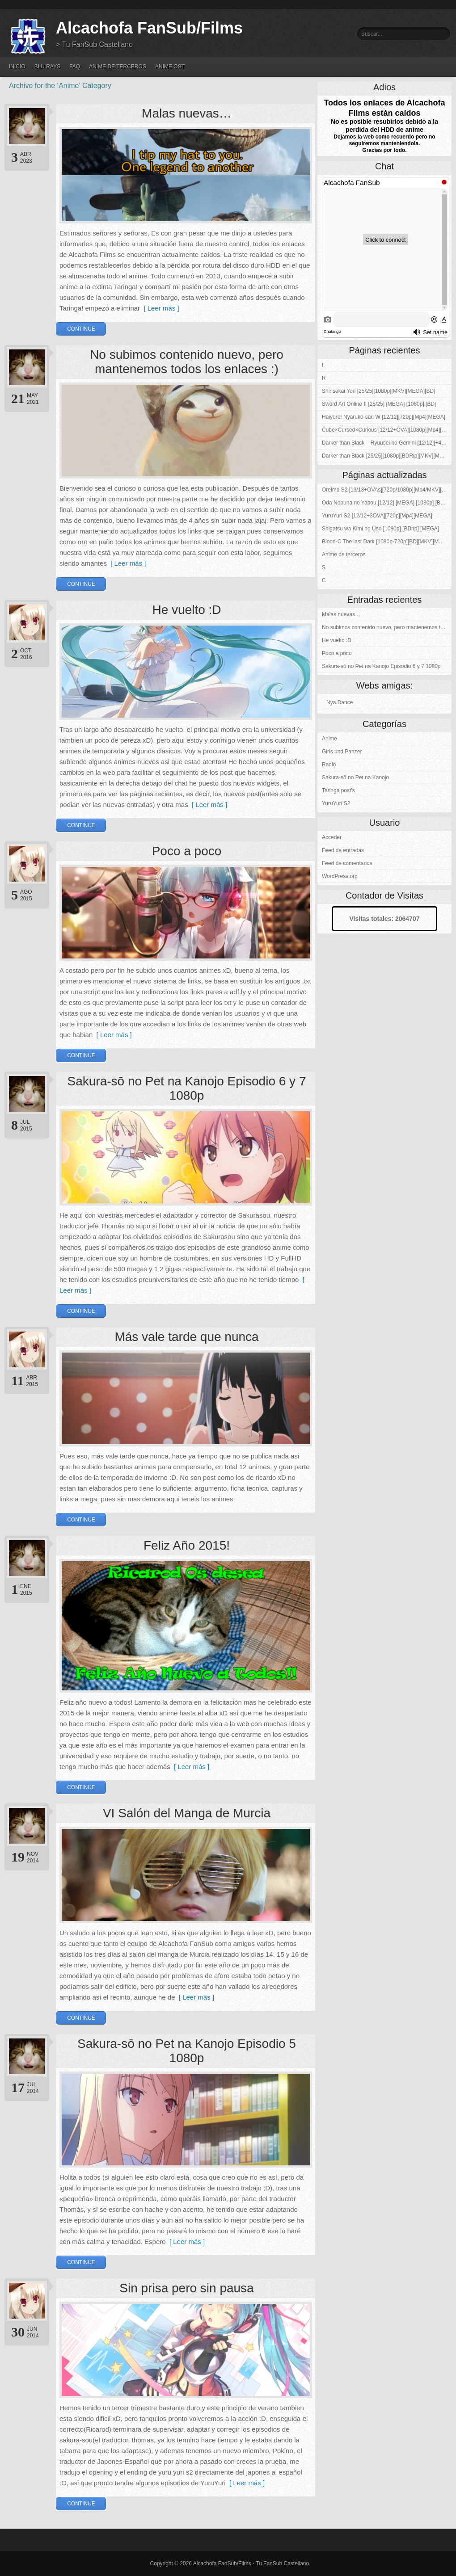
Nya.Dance (339, 702)
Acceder (332, 837)
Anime (329, 738)
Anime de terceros (117, 66)
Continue (81, 329)
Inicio (17, 66)
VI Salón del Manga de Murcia (186, 1813)
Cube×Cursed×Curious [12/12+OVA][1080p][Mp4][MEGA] (387, 430)
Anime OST (170, 66)
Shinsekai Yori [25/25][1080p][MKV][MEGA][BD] (378, 391)
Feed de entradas (343, 850)
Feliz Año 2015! (187, 1545)
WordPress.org (340, 876)
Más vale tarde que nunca (186, 1337)
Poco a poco (187, 851)
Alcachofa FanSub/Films (149, 28)
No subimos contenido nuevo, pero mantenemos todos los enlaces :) (186, 362)
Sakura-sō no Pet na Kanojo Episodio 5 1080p (186, 2051)
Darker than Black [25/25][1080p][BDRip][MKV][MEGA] (387, 456)
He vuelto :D (186, 610)
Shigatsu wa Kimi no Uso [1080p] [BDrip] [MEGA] (380, 528)
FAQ (74, 66)
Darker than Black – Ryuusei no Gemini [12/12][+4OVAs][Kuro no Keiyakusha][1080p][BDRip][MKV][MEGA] (387, 443)
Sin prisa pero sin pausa (186, 2288)
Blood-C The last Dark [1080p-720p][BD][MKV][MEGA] (387, 541)
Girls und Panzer (342, 751)
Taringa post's (338, 790)
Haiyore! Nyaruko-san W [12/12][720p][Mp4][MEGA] (383, 417)
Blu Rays (47, 66)
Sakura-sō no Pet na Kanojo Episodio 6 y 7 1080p (187, 1088)
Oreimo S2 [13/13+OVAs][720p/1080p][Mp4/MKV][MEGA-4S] (387, 490)
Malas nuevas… (187, 113)
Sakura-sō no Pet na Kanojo (355, 777)
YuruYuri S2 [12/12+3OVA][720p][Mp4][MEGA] (377, 516)
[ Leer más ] (159, 308)
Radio (329, 764)
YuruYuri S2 (336, 803)
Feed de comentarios (347, 863)
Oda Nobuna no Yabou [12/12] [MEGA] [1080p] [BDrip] (387, 503)
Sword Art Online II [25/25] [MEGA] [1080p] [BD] (379, 404)
